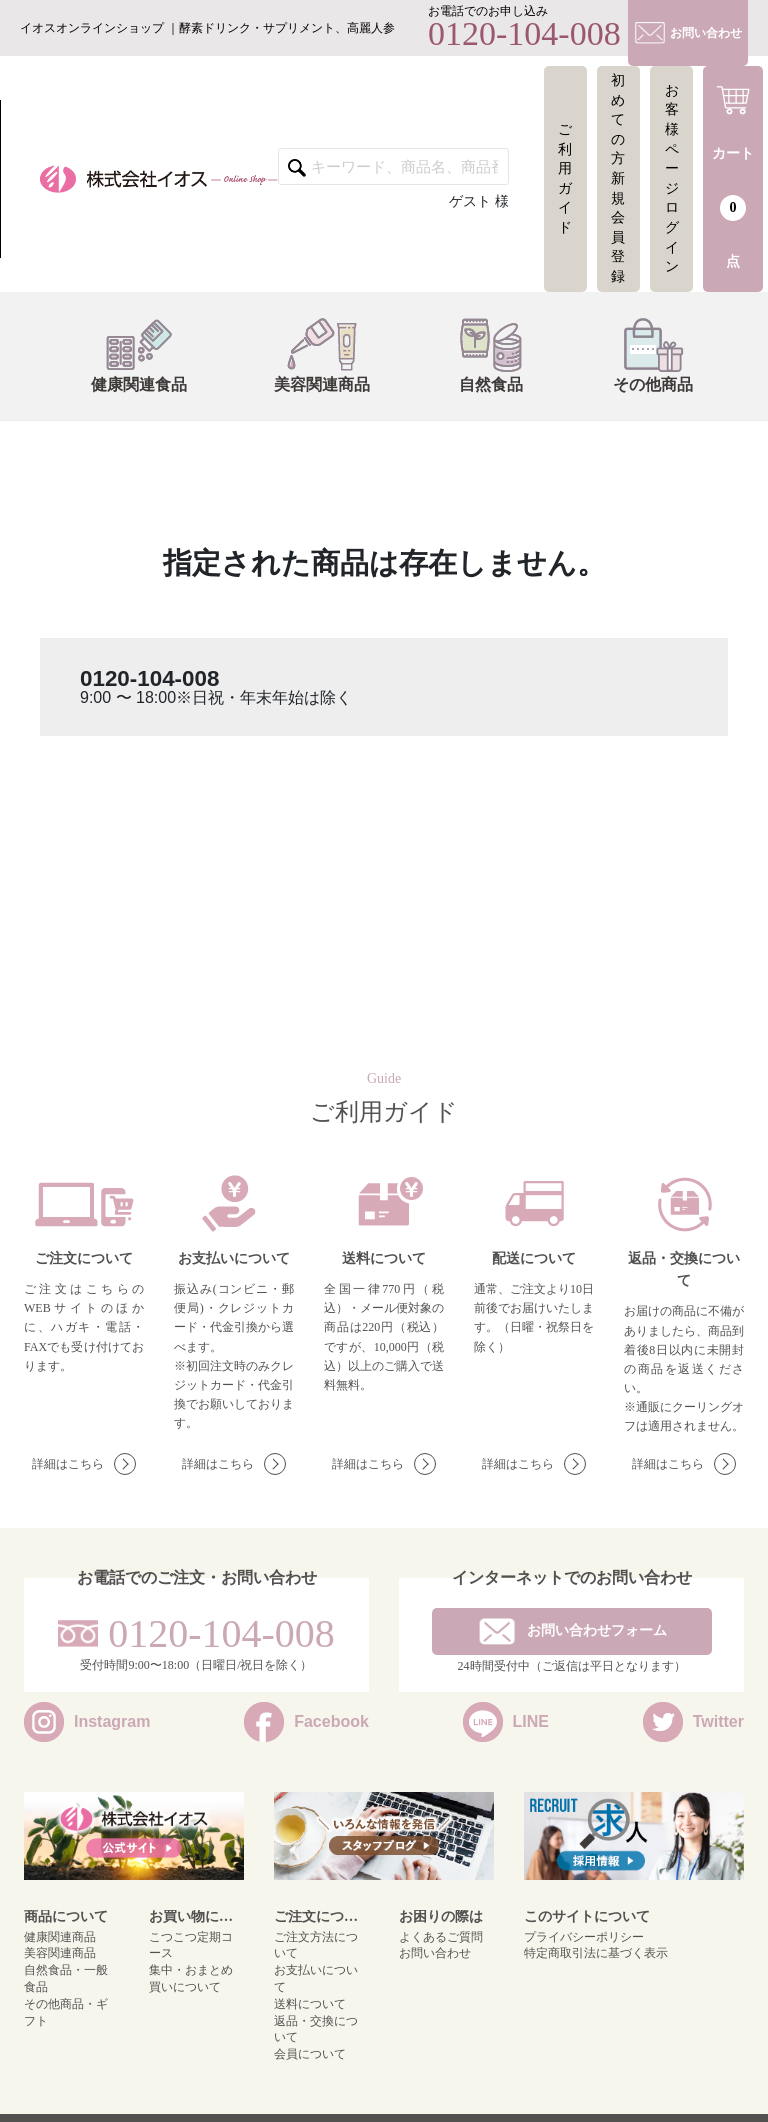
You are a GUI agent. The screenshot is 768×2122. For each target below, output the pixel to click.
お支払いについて (316, 1978)
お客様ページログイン (672, 178)
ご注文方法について (316, 1945)
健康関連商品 (60, 1937)
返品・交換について (316, 2029)
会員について (310, 2054)
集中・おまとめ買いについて (191, 1978)
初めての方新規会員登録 (618, 178)
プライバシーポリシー (584, 1937)
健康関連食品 (131, 354)
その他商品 (645, 354)
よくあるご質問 (441, 1937)
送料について (310, 2004)
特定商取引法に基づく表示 (596, 1953)
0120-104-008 (149, 678)
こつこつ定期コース (191, 1945)
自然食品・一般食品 (66, 1978)
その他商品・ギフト (66, 2012)
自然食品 (483, 354)
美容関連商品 (314, 354)
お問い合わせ (435, 1953)
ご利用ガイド (565, 178)
